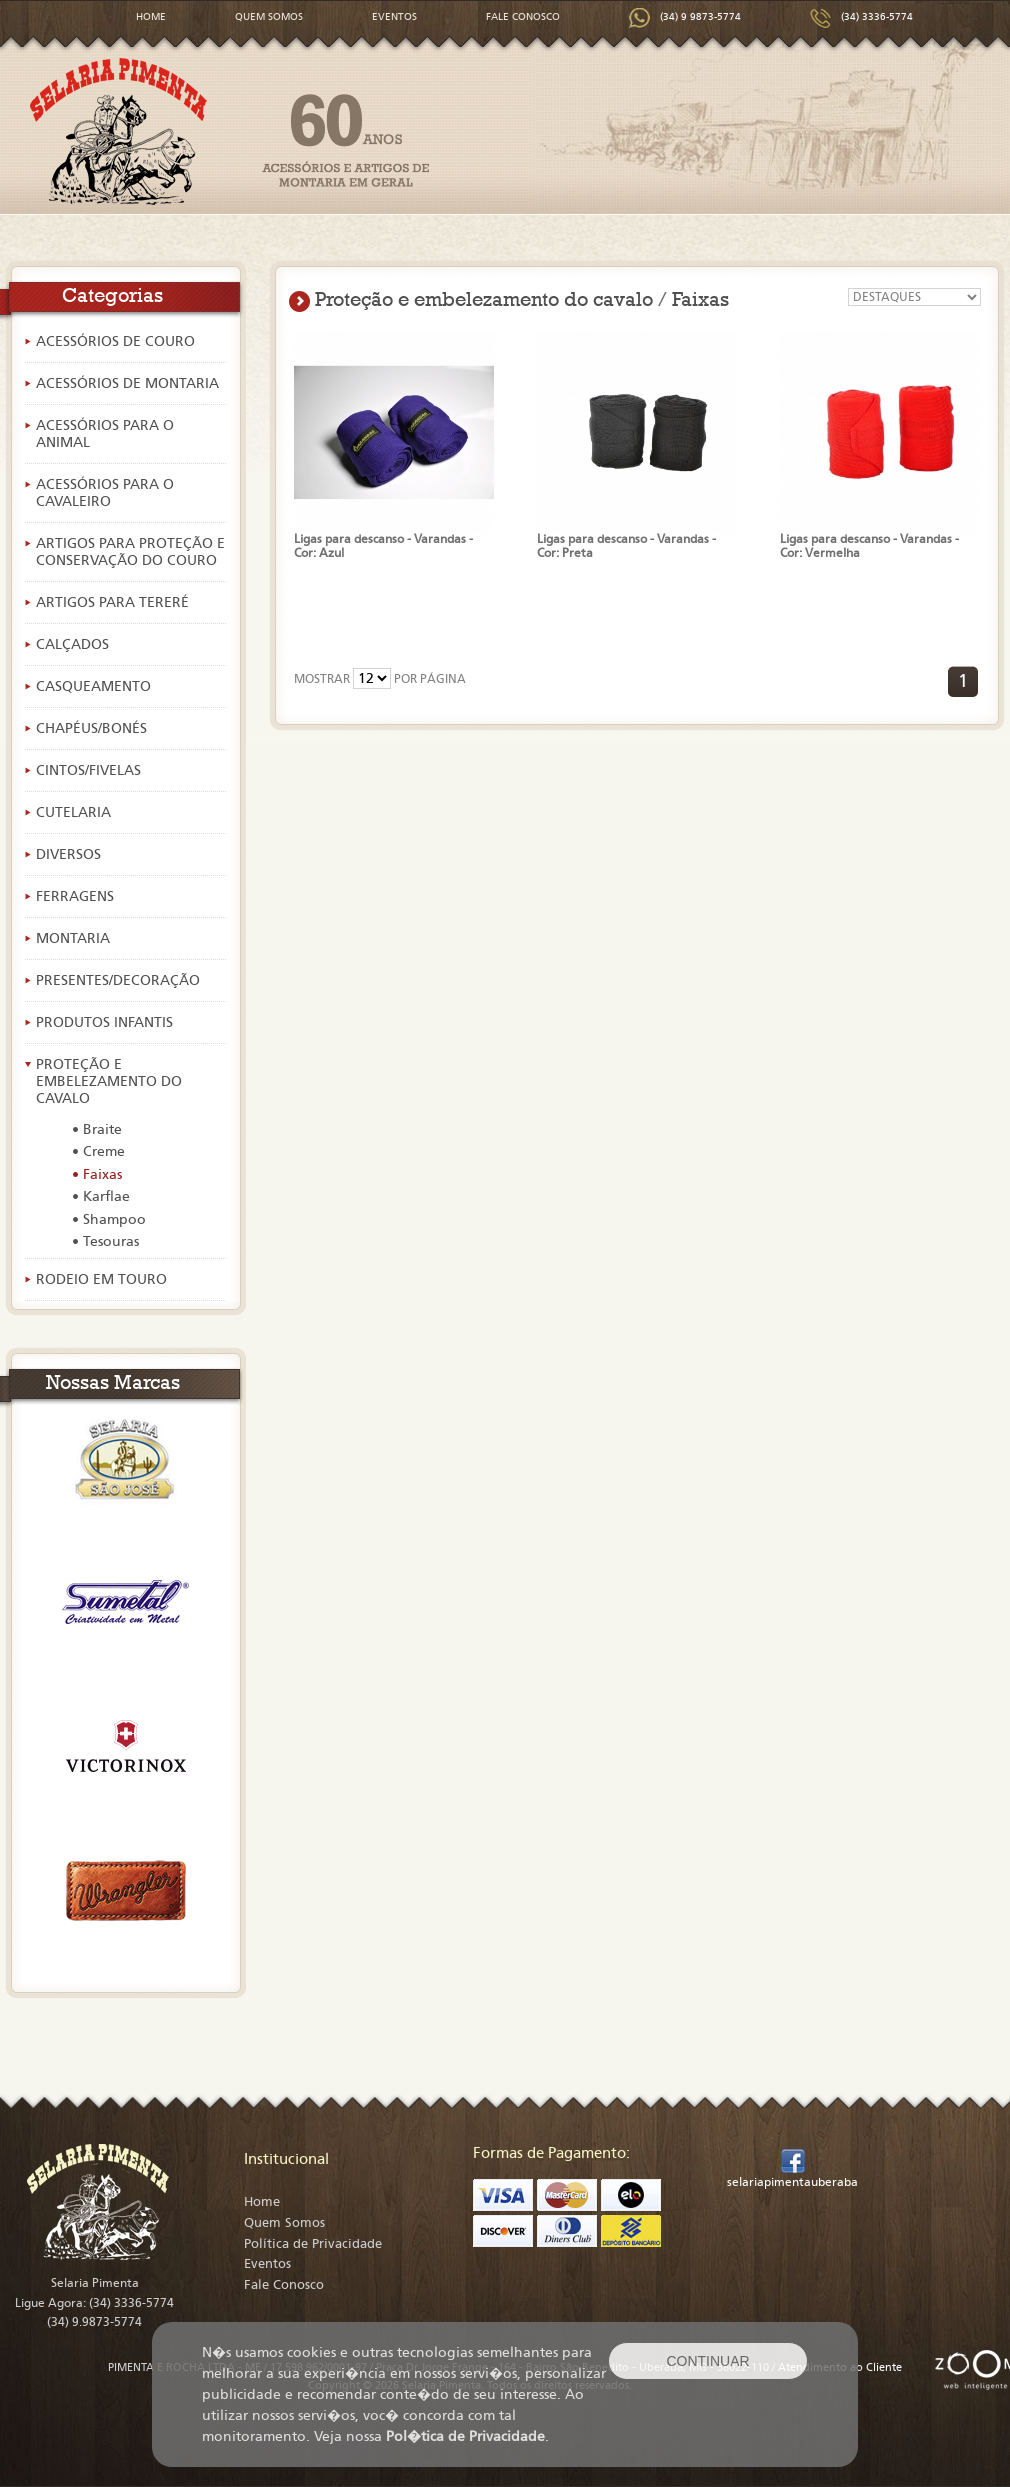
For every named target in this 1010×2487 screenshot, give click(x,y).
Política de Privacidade (313, 2244)
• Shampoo (109, 1219)
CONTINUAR (707, 2361)
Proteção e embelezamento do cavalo (484, 299)
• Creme (98, 1151)
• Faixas (97, 1174)
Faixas (700, 299)
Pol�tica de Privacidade (465, 2436)
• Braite (97, 1129)
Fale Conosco (284, 2285)
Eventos (267, 2264)
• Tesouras (105, 1241)
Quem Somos (284, 2223)
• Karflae (101, 1196)
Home (262, 2202)
